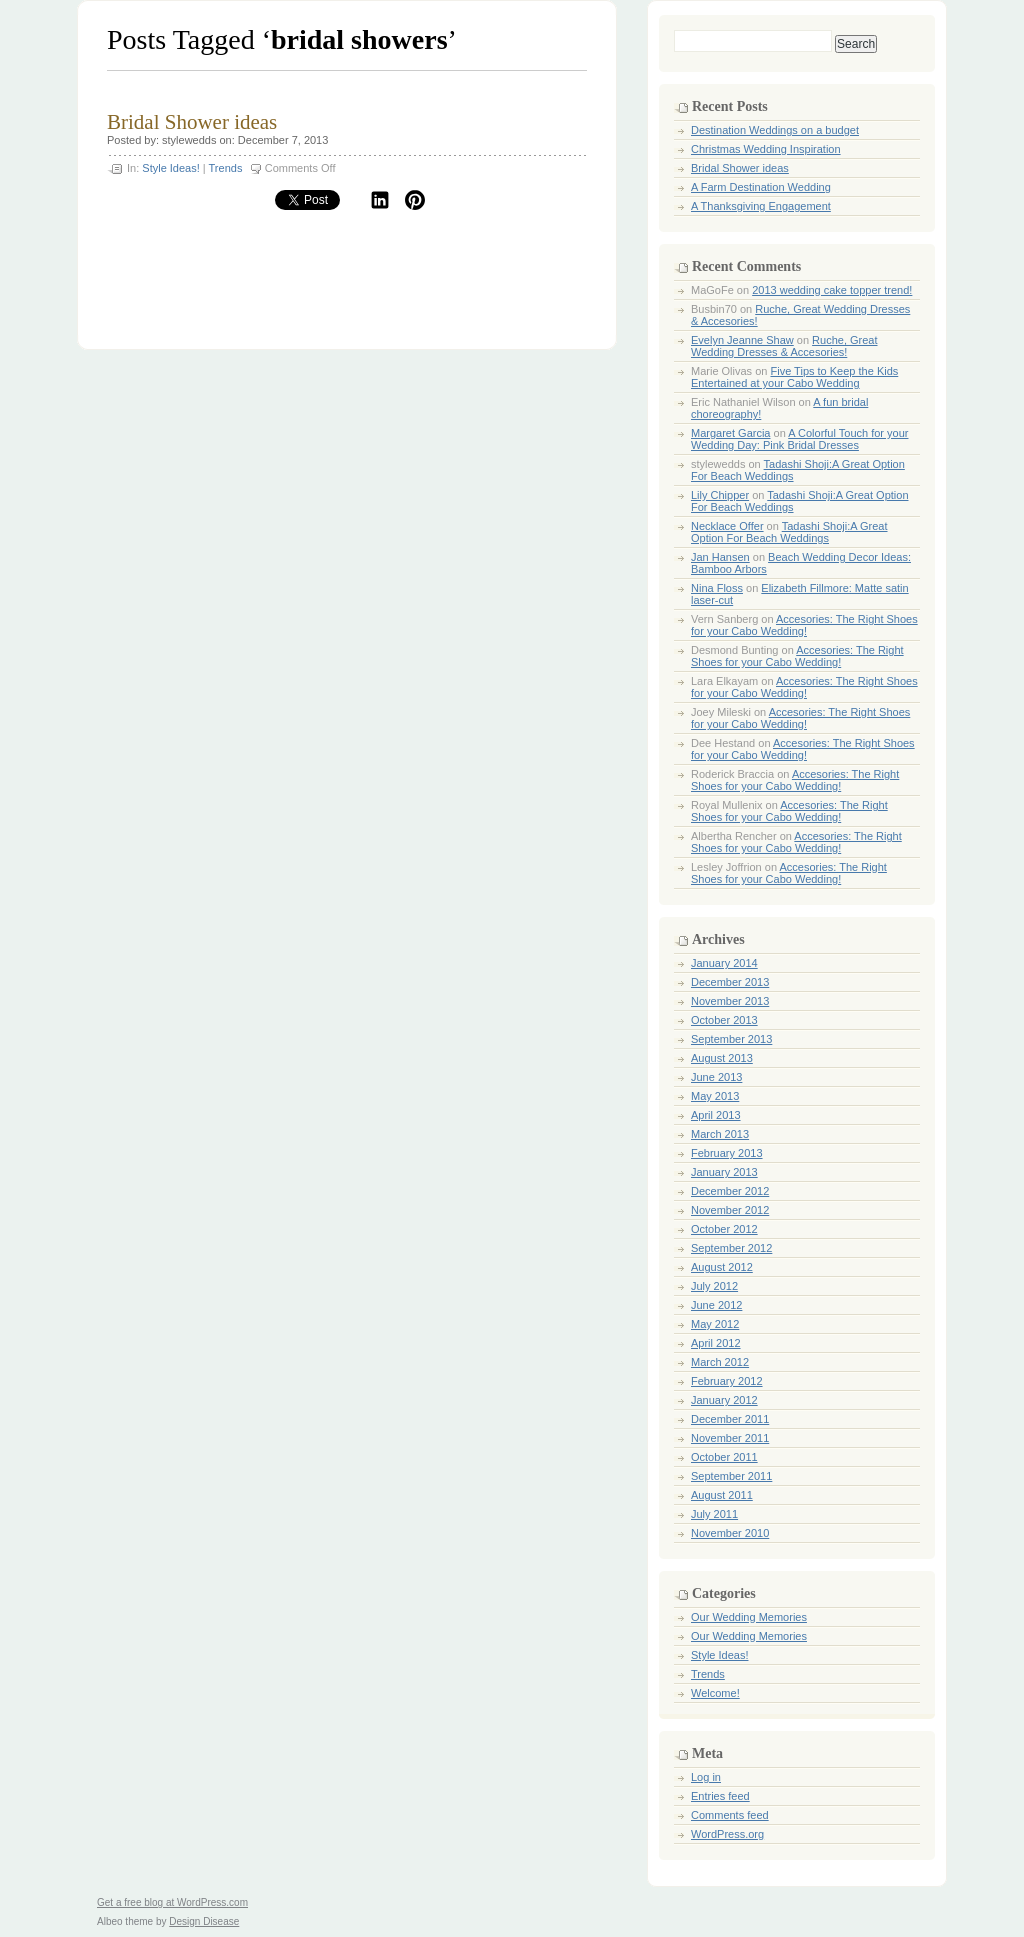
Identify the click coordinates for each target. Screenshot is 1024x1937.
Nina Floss (717, 588)
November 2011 (730, 1438)
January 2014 (724, 963)
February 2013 (727, 1153)
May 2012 (715, 1324)
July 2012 (714, 1286)
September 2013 (731, 1039)
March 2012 (720, 1362)
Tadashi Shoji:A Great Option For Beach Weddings (789, 532)
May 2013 (715, 1096)
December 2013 (730, 982)
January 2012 (724, 1400)
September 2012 (731, 1248)
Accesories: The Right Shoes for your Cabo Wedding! (804, 625)
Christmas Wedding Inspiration (766, 149)
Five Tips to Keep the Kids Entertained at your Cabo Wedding (794, 377)
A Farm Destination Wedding (761, 187)
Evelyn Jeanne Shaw (742, 340)
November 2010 (730, 1533)
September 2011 (731, 1476)
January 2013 (724, 1172)
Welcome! (715, 1693)
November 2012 (730, 1210)
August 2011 (722, 1495)
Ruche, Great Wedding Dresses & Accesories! (784, 346)
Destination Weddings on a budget (775, 130)
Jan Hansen (720, 557)
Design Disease (204, 1921)
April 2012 (716, 1343)
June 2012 (716, 1305)
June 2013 (716, 1077)
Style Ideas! (170, 168)
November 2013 (730, 1001)
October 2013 (724, 1020)
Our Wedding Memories (749, 1617)
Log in (706, 1777)
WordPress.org (727, 1834)
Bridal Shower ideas (192, 122)
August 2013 (722, 1058)
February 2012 (727, 1381)
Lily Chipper (720, 495)
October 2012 (724, 1229)
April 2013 (716, 1115)
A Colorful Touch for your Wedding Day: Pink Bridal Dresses (799, 439)
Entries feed (720, 1796)
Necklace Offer (727, 526)
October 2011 (724, 1457)
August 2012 (722, 1267)
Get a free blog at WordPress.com (172, 1902)
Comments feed (730, 1815)
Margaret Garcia (730, 433)
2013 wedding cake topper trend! (832, 290)
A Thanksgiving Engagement (761, 206)
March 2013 (720, 1134)
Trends (226, 168)
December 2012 (730, 1191)
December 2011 (730, 1419)
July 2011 (714, 1514)
